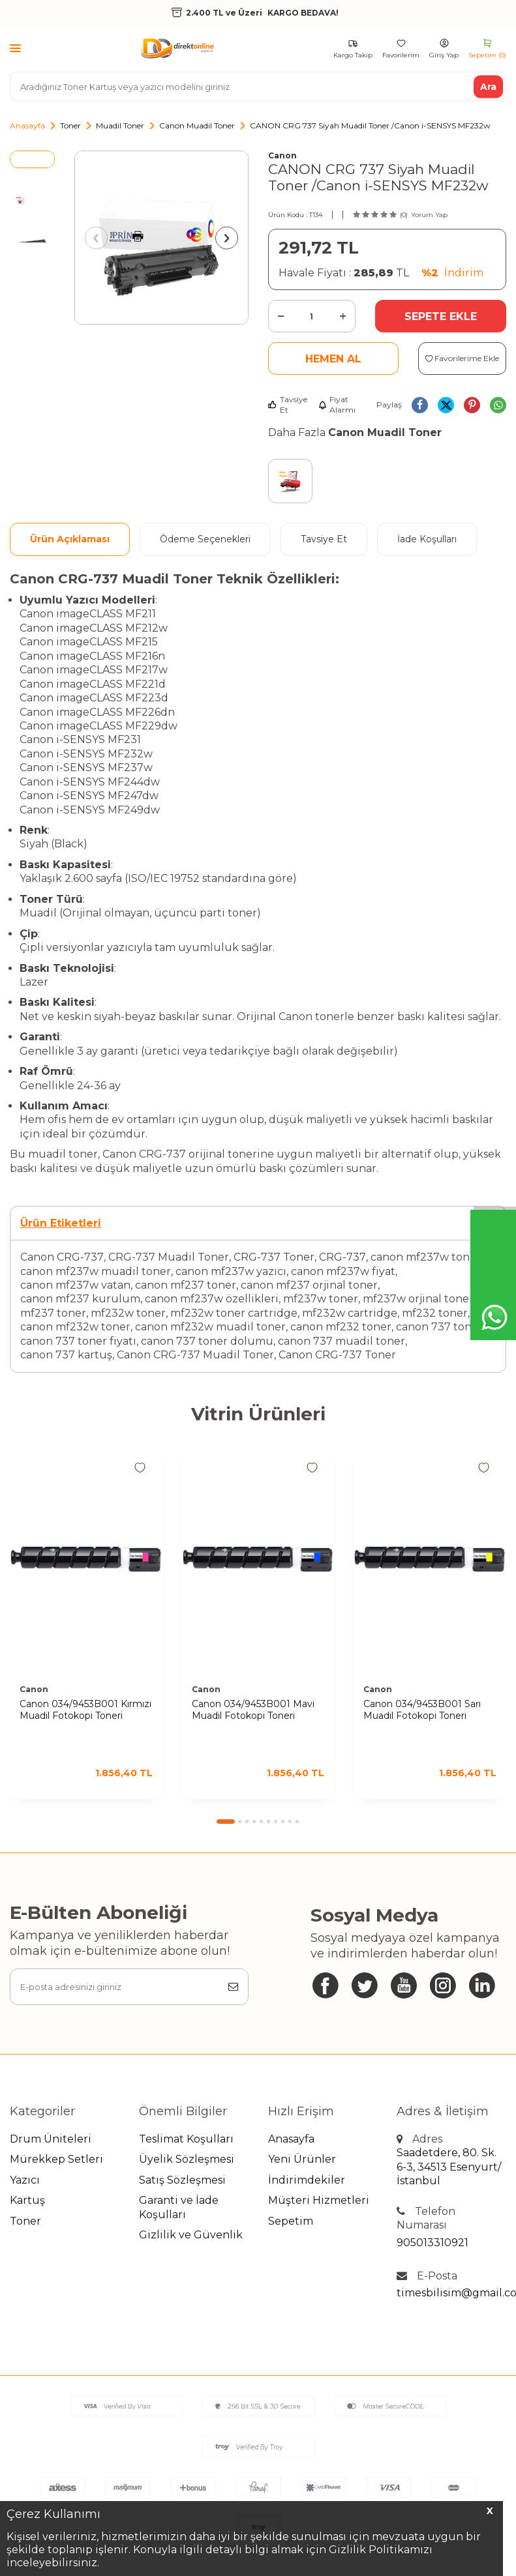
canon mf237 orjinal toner (309, 1285)
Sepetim (290, 2221)
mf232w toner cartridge (233, 1313)
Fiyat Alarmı (337, 404)
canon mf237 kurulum (80, 1299)
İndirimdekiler (306, 2180)
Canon (282, 155)
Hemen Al (333, 359)
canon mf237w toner (426, 1257)
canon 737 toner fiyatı (78, 1341)
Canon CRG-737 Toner (337, 1355)
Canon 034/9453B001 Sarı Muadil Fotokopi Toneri (422, 1710)
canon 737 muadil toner (341, 1341)
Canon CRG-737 (62, 1257)
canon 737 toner (439, 1327)
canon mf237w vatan (75, 1285)
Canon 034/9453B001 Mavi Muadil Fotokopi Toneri (253, 1710)
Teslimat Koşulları (186, 2139)
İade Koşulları (427, 539)
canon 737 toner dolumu (207, 1341)
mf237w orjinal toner (418, 1299)
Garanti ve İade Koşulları (179, 2207)
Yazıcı (25, 2180)
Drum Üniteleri (50, 2139)
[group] (161, 237)
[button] (96, 237)
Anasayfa (27, 125)
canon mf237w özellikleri (212, 1299)
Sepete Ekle (440, 316)
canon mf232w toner (75, 1327)
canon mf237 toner (185, 1285)
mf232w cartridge (349, 1313)
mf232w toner (128, 1313)
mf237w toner (320, 1299)
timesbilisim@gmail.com (451, 2293)
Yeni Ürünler (302, 2159)
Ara (488, 86)
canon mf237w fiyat (343, 1271)
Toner (70, 125)
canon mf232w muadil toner (210, 1327)
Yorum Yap (429, 215)
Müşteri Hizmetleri (318, 2200)
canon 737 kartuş (66, 1355)
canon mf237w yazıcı (230, 1271)
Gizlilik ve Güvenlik (191, 2235)
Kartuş (27, 2200)
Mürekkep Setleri (56, 2159)
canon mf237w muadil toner (95, 1271)
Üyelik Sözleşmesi (186, 2159)
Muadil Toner (120, 125)
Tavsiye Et (287, 404)
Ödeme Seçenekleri (205, 539)
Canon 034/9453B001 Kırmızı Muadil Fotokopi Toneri (85, 1710)
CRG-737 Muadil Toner (168, 1257)
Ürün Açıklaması (70, 539)
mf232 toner (435, 1313)
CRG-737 (342, 1257)
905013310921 (432, 2242)
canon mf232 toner (340, 1327)
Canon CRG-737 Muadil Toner (195, 1355)
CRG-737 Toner (274, 1257)
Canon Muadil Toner (197, 125)
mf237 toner (53, 1313)
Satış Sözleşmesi (182, 2180)
